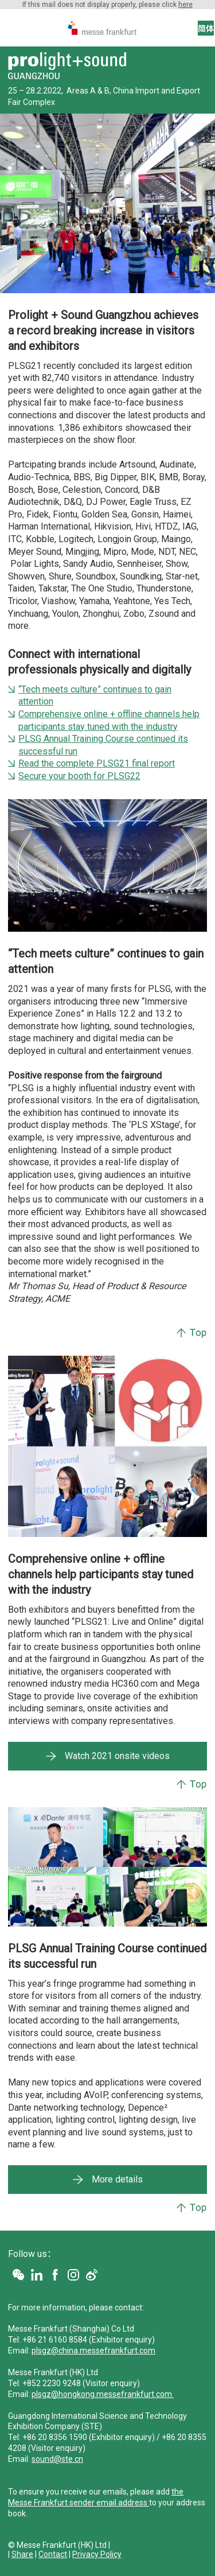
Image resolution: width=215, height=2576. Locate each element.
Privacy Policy (97, 2554)
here (185, 5)
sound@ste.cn (57, 2459)
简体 (206, 28)
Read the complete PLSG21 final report (96, 763)
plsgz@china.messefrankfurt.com (93, 2350)
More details (117, 2179)
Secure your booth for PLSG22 (79, 776)
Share (22, 2554)
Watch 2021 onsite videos (117, 1755)
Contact (52, 2554)
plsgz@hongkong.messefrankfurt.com (103, 2394)
